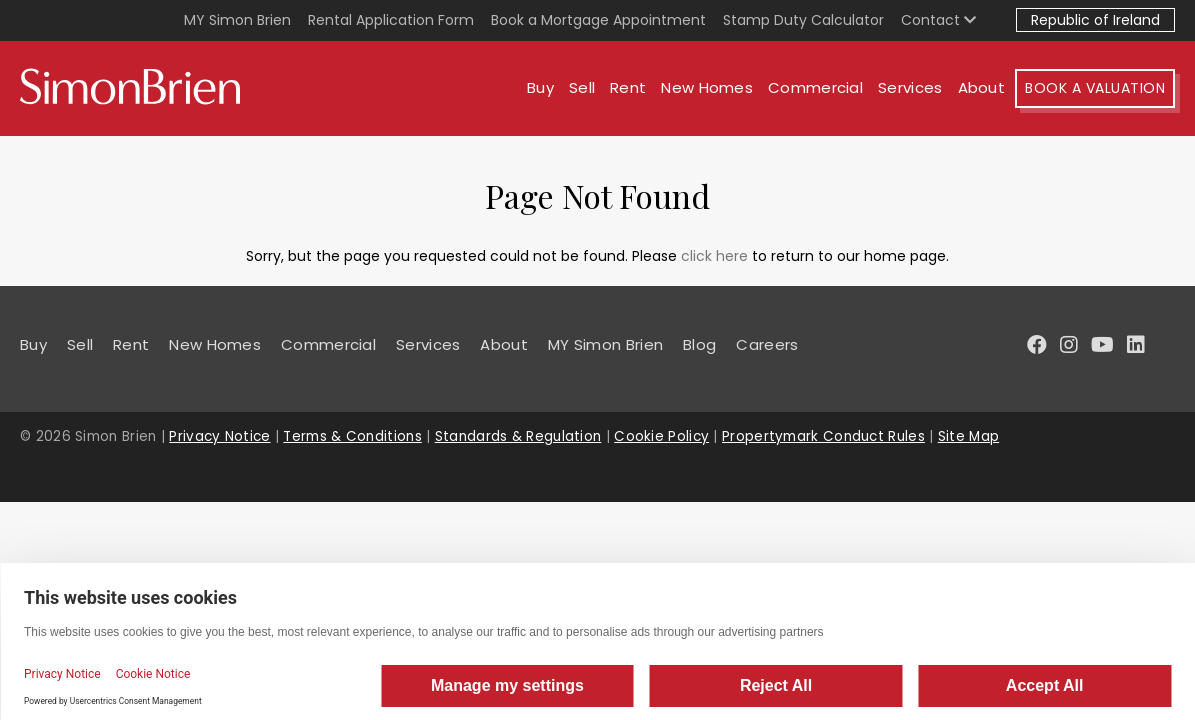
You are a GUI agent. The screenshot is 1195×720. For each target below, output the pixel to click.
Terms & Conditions (352, 436)
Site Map (968, 436)
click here (714, 256)
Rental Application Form (391, 20)
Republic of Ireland (1095, 20)
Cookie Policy (661, 436)
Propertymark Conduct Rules (823, 436)
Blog (699, 344)
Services (910, 87)
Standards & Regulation (518, 436)
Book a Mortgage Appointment (598, 20)
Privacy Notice (219, 436)
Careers (767, 344)
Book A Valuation (1095, 88)
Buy (540, 87)
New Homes (707, 87)
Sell (582, 87)
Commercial (815, 87)
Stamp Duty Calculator (803, 20)
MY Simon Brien (237, 20)
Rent (628, 87)
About (982, 87)
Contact (938, 20)
